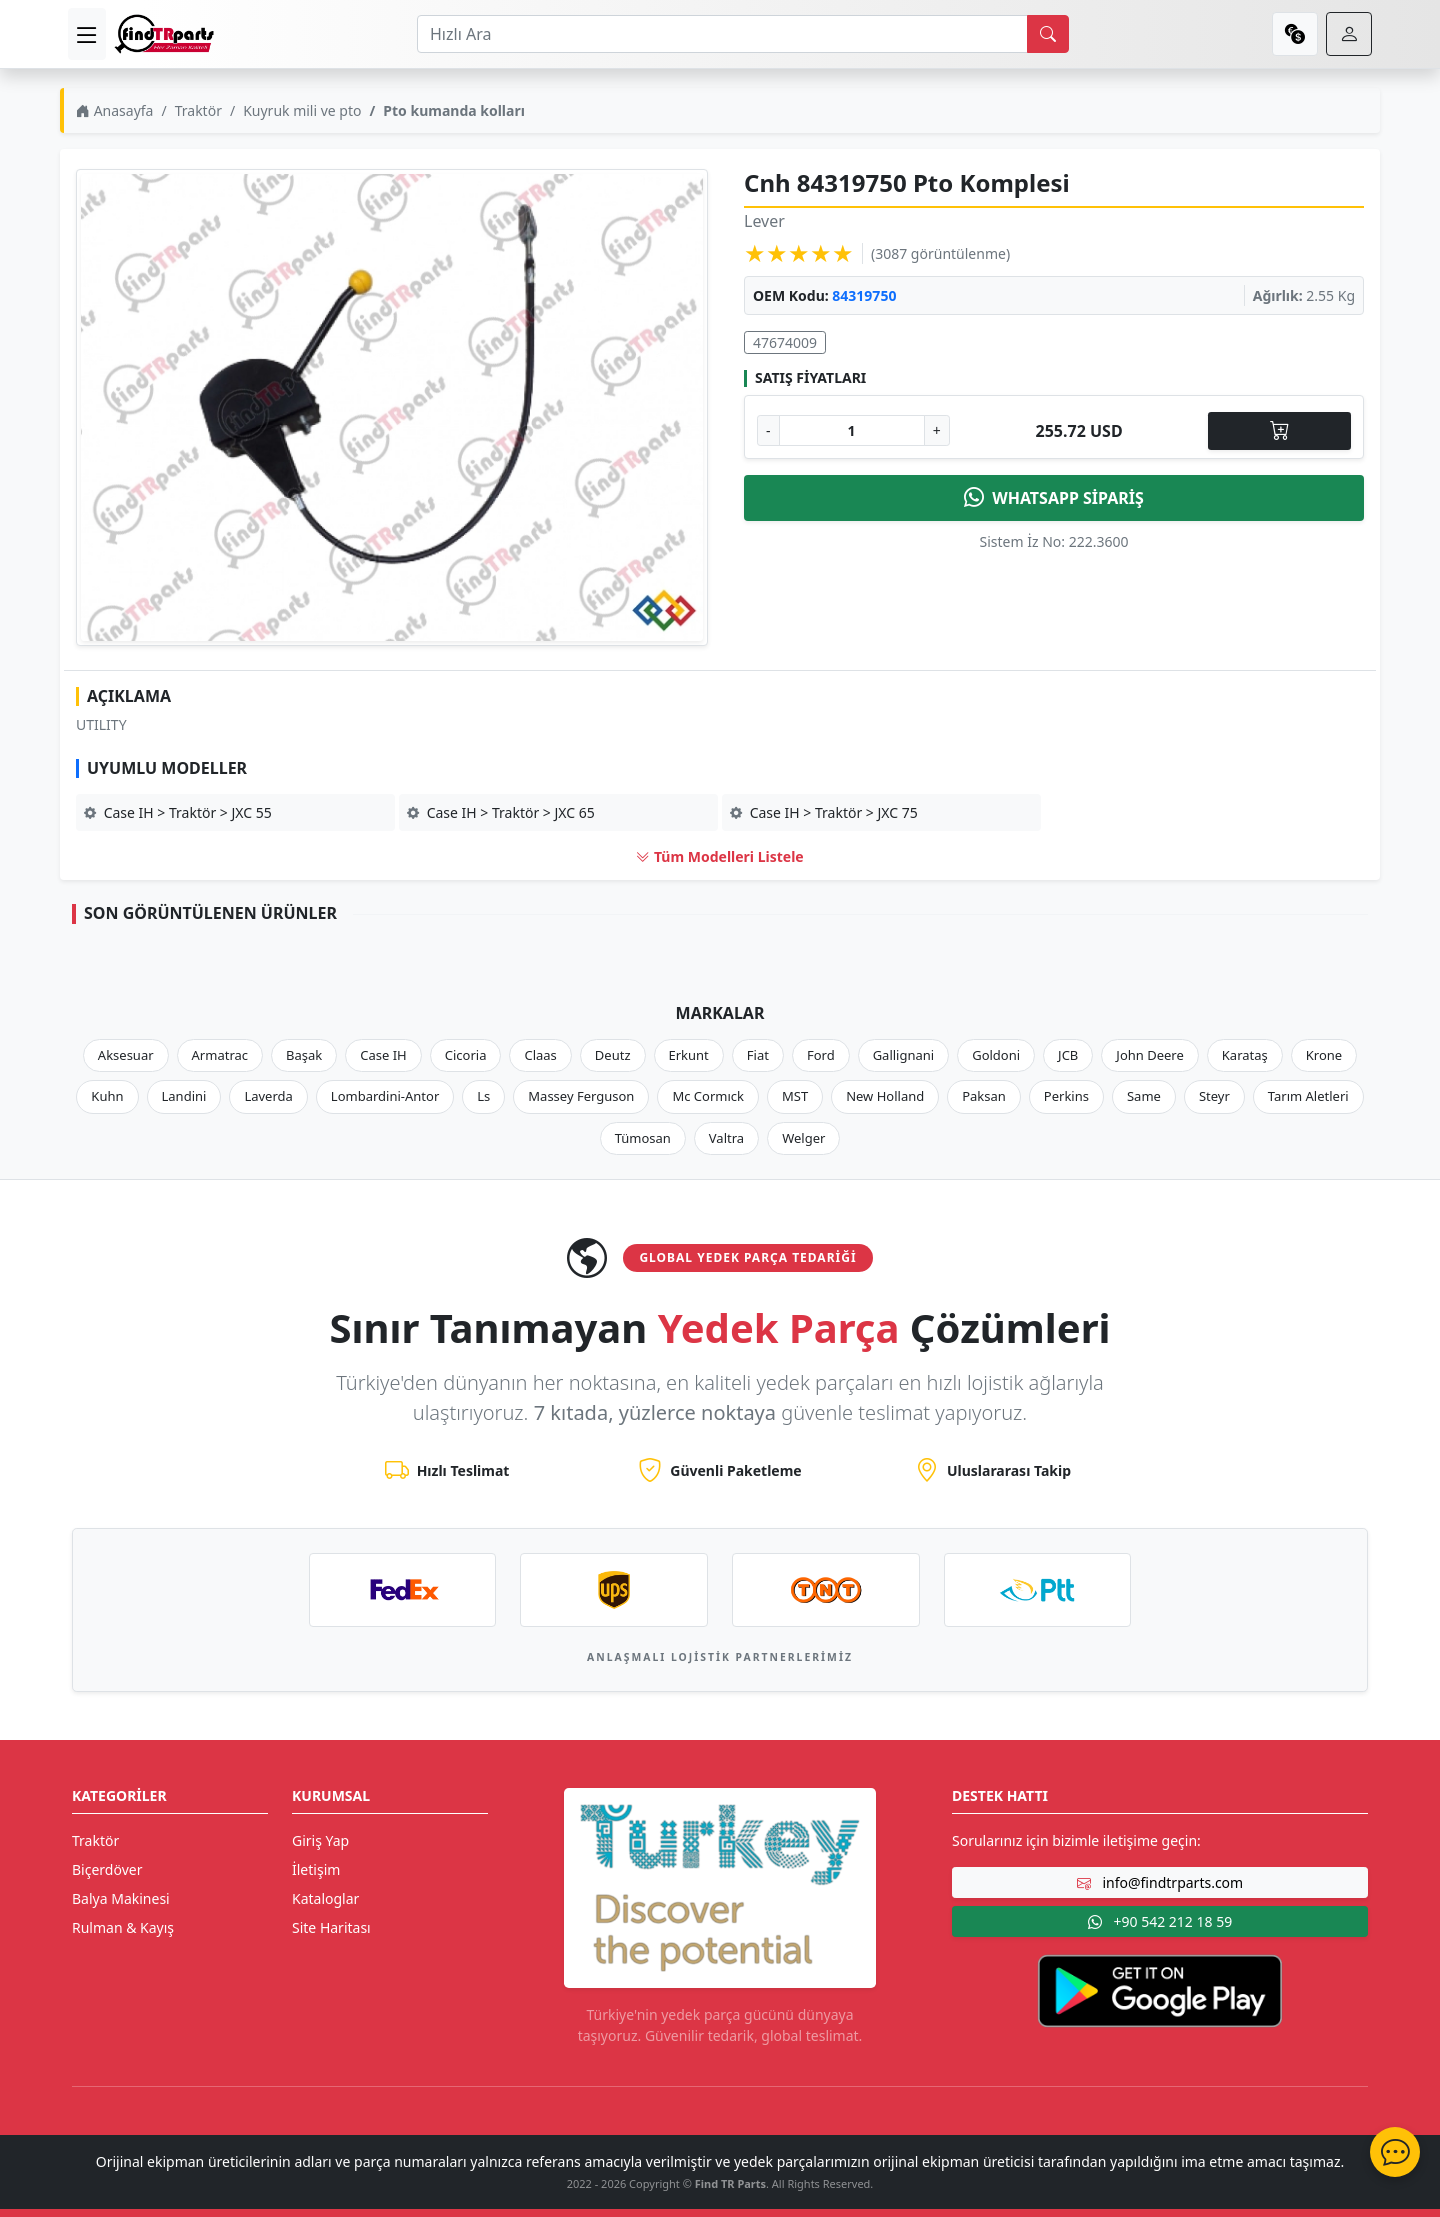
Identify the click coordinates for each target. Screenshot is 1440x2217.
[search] (1048, 34)
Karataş (1245, 1055)
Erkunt (689, 1055)
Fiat (758, 1055)
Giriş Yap (320, 1840)
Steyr (1214, 1096)
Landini (184, 1096)
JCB (1068, 1055)
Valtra (726, 1138)
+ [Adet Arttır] (937, 430)
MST (795, 1096)
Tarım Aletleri (1308, 1096)
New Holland (885, 1096)
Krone (1324, 1055)
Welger (803, 1138)
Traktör (198, 110)
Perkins (1066, 1096)
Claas (540, 1055)
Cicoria (466, 1055)
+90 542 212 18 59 (1160, 1921)
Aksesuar (126, 1055)
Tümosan (643, 1138)
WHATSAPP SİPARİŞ (1054, 498)
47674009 (785, 342)
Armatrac (220, 1055)
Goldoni (996, 1055)
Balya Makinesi (121, 1898)
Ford (821, 1055)
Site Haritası (331, 1927)
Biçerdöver (107, 1869)
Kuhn (107, 1096)
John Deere (1149, 1055)
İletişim (316, 1869)
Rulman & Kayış (123, 1927)
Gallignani (904, 1055)
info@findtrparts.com (1160, 1882)
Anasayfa (114, 110)
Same (1144, 1096)
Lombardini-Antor (385, 1096)
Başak (304, 1055)
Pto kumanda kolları (454, 110)
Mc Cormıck (708, 1096)
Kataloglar (325, 1898)
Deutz (613, 1055)
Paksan (984, 1096)
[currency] (1295, 34)
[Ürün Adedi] (852, 430)
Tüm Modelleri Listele (719, 856)
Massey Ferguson (581, 1096)
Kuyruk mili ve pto (302, 110)
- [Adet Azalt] (768, 430)
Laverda (268, 1096)
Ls (483, 1096)
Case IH (383, 1055)
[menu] (87, 34)
